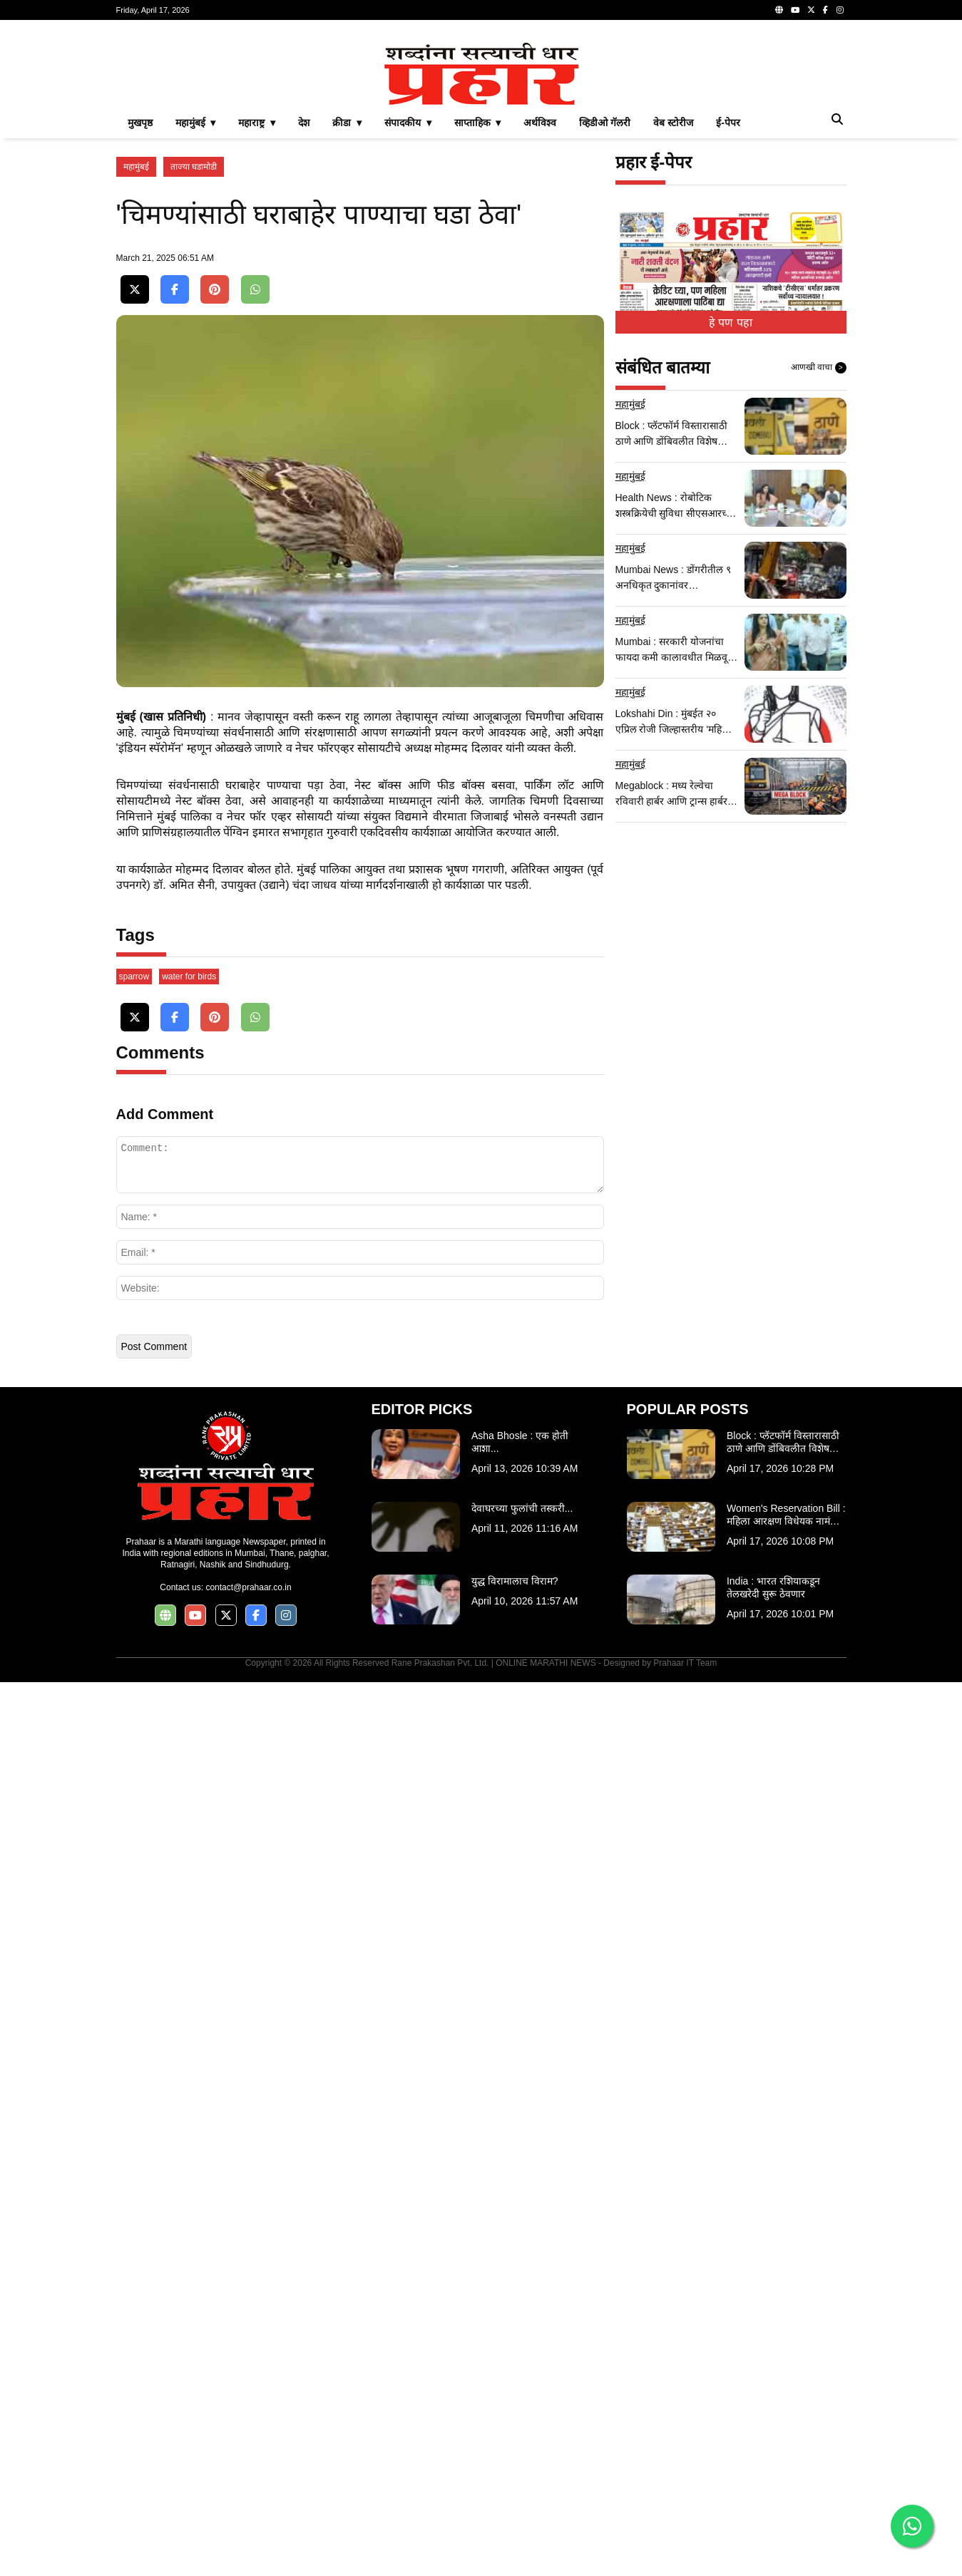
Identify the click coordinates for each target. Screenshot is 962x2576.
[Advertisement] (481, 131)
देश (303, 322)
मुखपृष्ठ (140, 322)
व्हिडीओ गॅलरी (604, 322)
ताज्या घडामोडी (193, 366)
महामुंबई (136, 366)
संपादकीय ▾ (407, 322)
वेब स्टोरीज (673, 322)
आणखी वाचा (818, 567)
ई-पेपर (728, 322)
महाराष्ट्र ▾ (256, 322)
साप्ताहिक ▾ (477, 322)
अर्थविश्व (539, 322)
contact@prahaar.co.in (248, 2481)
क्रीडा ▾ (347, 322)
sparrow (134, 1870)
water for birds (189, 1870)
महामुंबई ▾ (195, 322)
